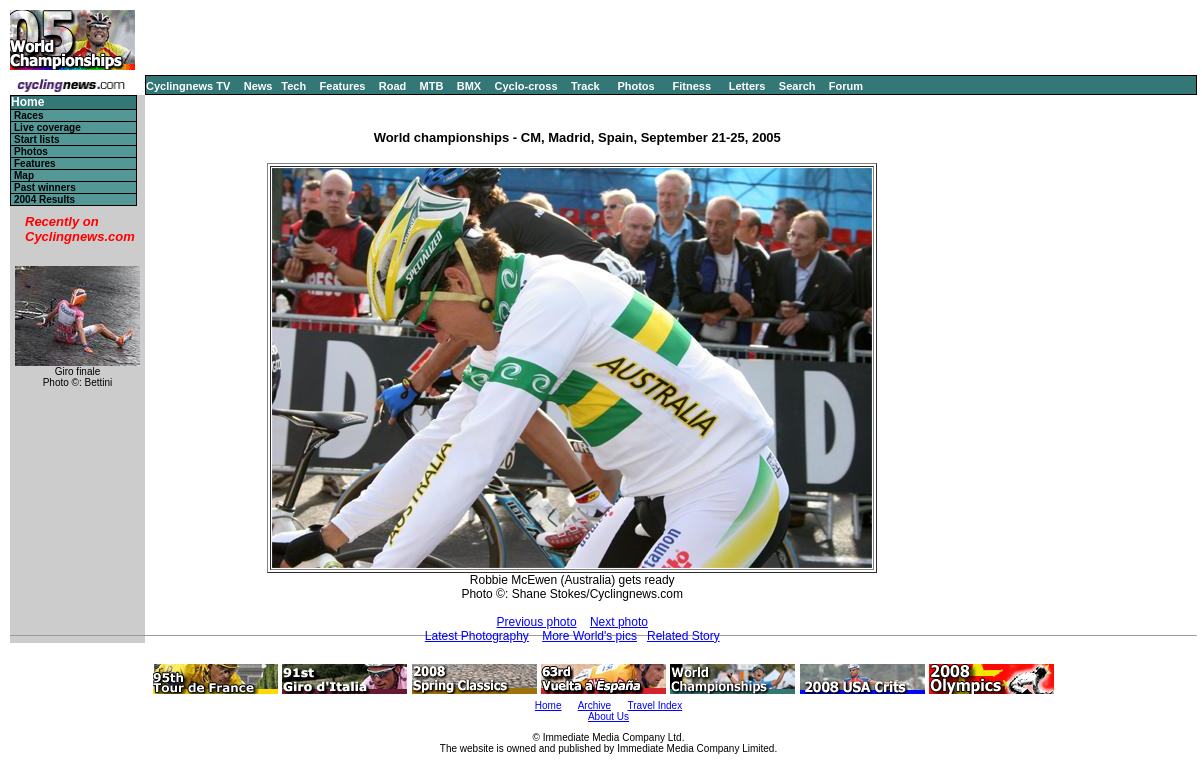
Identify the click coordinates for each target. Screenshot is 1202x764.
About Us (608, 716)
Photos (635, 86)
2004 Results (44, 199)
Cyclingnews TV (188, 86)
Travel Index (655, 705)
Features (343, 86)
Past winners (45, 187)
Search (797, 86)
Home (27, 102)
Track (585, 86)
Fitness (691, 86)
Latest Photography (477, 636)
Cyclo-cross (526, 86)
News (258, 86)
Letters (747, 86)
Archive (594, 705)
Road (393, 86)
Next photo (619, 622)
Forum (846, 86)
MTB (432, 86)
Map (24, 175)
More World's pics (589, 636)
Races (28, 115)
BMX (469, 86)
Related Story (683, 636)
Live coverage (47, 127)
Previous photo (537, 622)
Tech (293, 86)
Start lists (37, 139)
